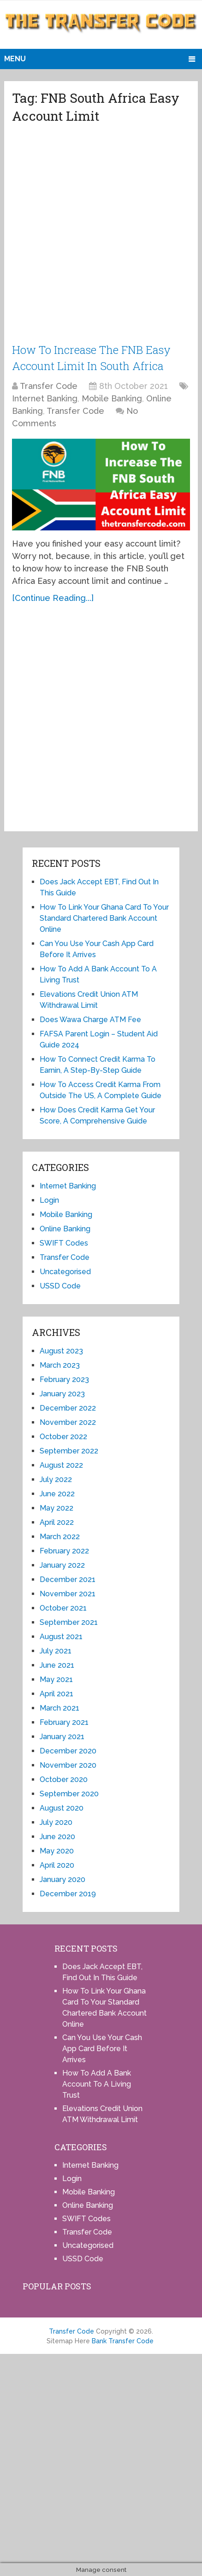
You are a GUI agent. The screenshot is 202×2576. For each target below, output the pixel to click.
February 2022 (64, 1550)
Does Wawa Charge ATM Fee (90, 1018)
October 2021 (63, 1607)
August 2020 (61, 1807)
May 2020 (57, 1850)
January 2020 (62, 1878)
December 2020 (68, 1750)
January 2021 (62, 1735)
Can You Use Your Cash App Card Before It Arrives (102, 2047)
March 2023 (60, 1364)
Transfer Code (48, 385)
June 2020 (57, 1835)
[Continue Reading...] (53, 597)
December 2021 (67, 1578)
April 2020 (57, 1864)
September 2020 (69, 1792)
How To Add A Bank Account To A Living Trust (96, 2083)
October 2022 (63, 1435)
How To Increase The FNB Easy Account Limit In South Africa (92, 357)
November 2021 (67, 1592)
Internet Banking (44, 397)
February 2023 (64, 1378)
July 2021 (55, 1650)
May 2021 (56, 1678)
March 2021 (59, 1707)
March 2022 (60, 1535)
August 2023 (61, 1350)
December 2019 (68, 1892)
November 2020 (68, 1764)
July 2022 (56, 1478)
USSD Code (60, 1285)
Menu (15, 58)
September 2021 (69, 1621)
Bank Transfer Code (123, 2340)
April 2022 (57, 1521)
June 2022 (57, 1492)
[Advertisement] (101, 237)
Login (49, 1199)
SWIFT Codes (64, 1242)
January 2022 (62, 1564)
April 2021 (56, 1692)
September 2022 (69, 1450)
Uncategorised (65, 1270)
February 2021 (64, 1721)
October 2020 (64, 1778)
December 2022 (68, 1407)
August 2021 (61, 1635)
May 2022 (56, 1507)
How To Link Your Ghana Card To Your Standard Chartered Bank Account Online (104, 917)
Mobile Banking (112, 397)
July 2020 (56, 1821)
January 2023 (62, 1392)
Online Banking (65, 1227)
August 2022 (61, 1464)
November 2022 (68, 1421)
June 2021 (57, 1664)
